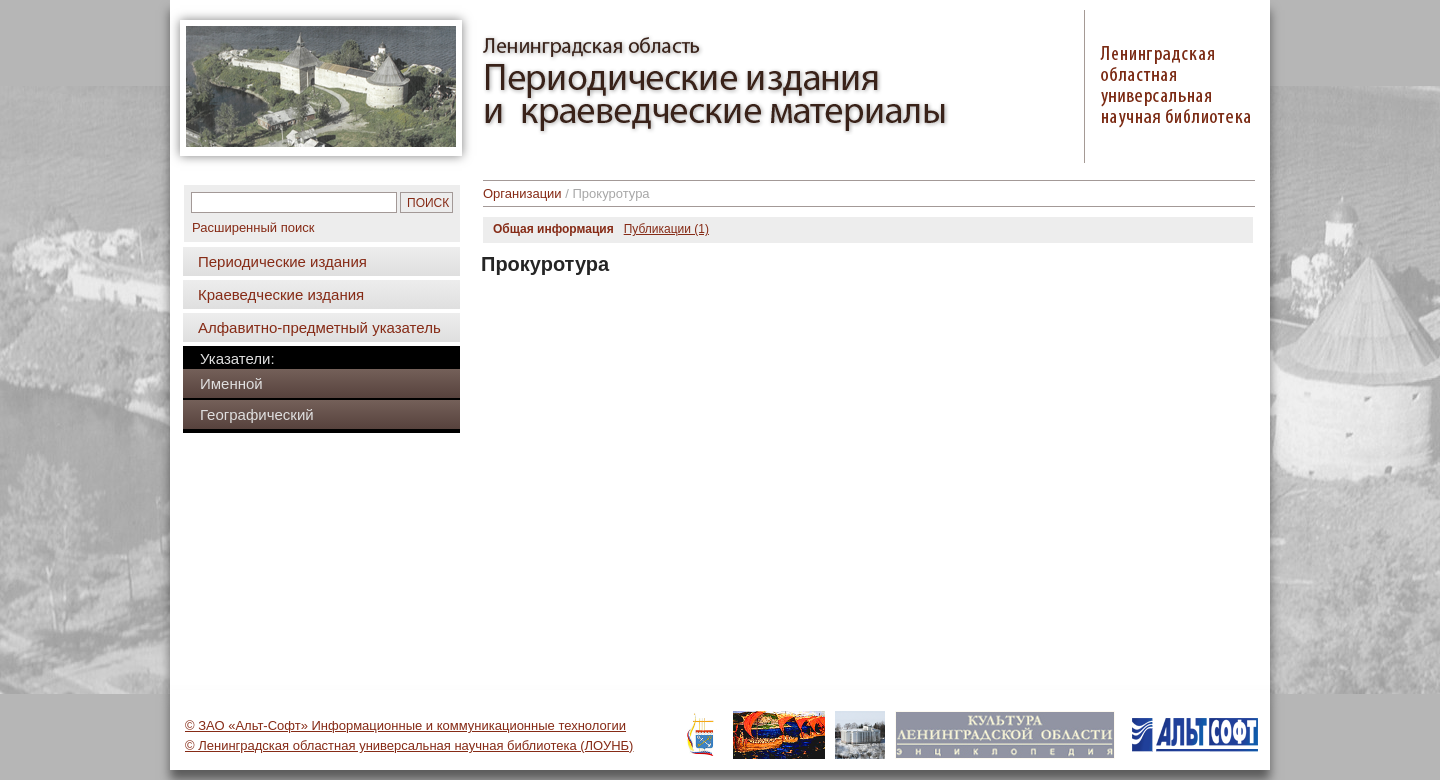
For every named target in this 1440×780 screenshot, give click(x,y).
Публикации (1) (666, 229)
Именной (231, 383)
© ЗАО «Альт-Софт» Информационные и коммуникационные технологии (405, 725)
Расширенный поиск (253, 227)
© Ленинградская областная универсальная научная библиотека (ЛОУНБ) (409, 745)
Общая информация (553, 229)
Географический (257, 414)
